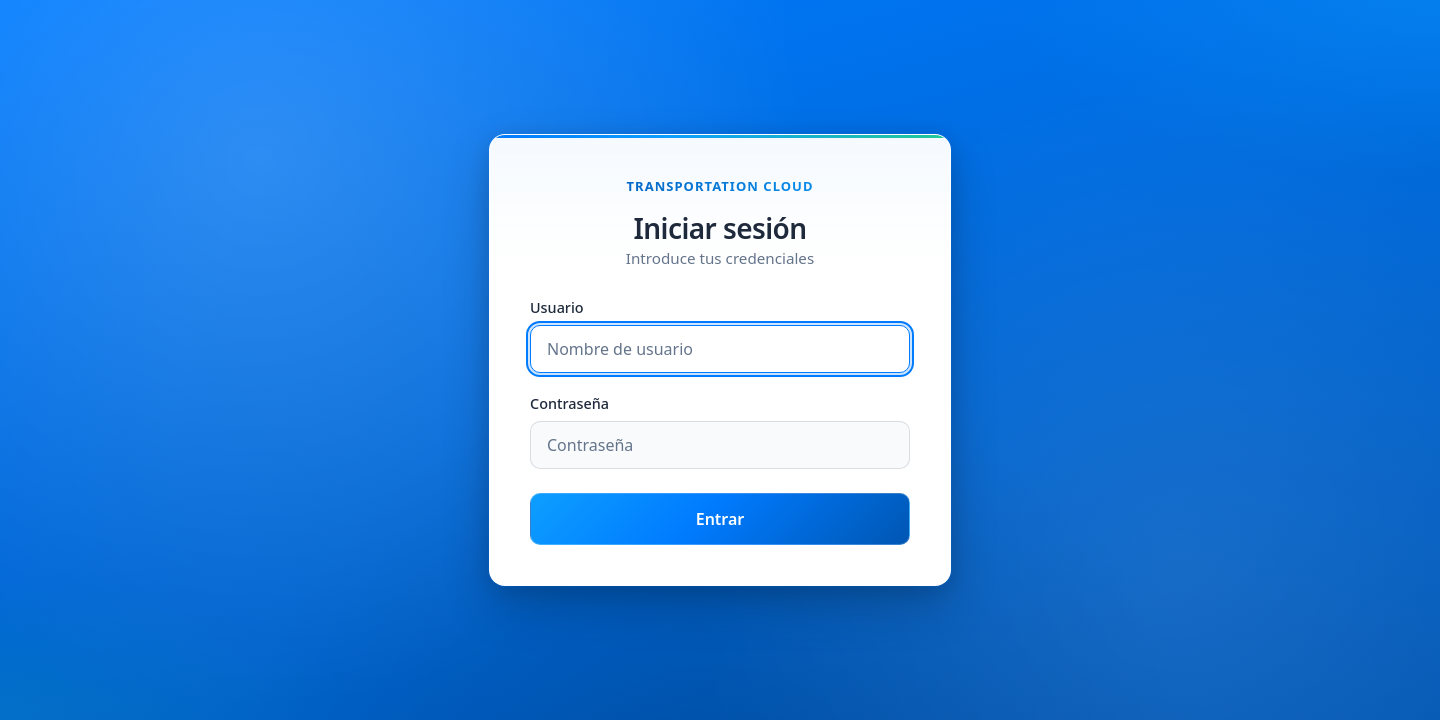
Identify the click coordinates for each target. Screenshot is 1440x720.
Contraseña (569, 404)
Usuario (557, 308)
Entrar (720, 519)
